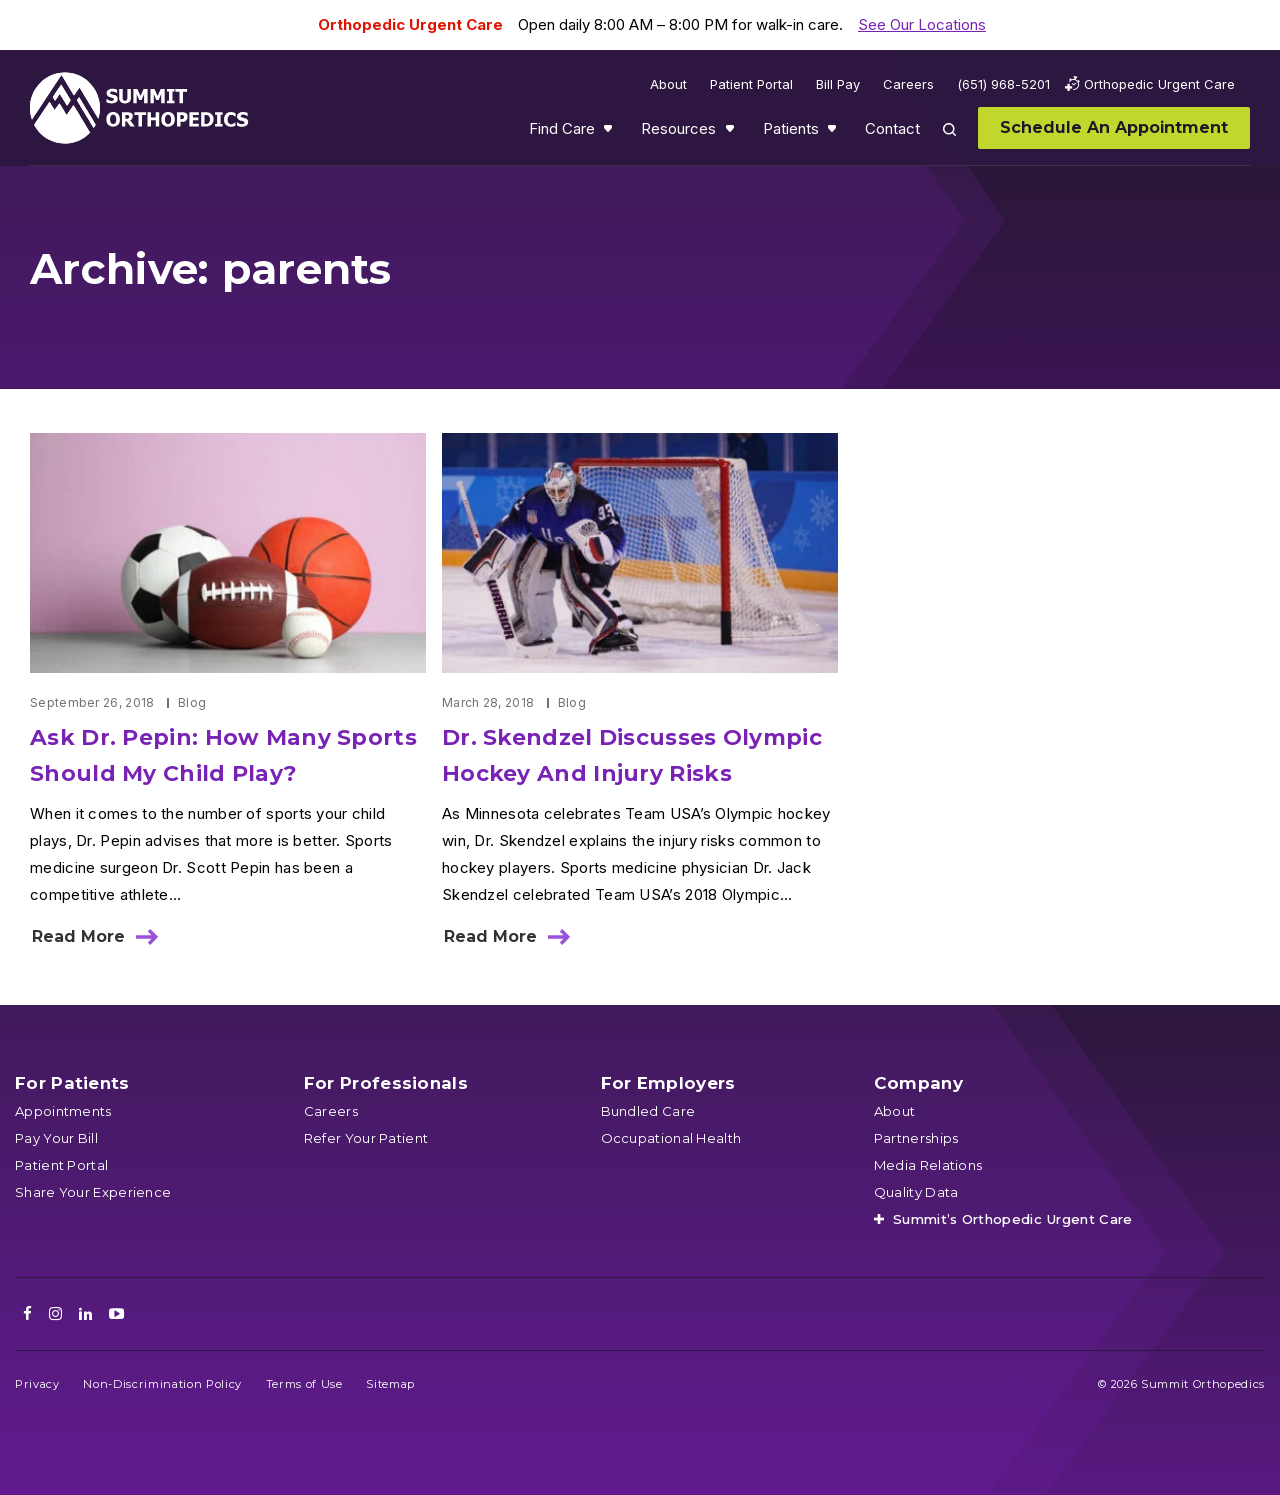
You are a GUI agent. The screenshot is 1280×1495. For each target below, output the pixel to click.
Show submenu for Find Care (610, 133)
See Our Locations (922, 24)
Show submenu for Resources (732, 133)
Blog (192, 702)
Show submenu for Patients (834, 133)
